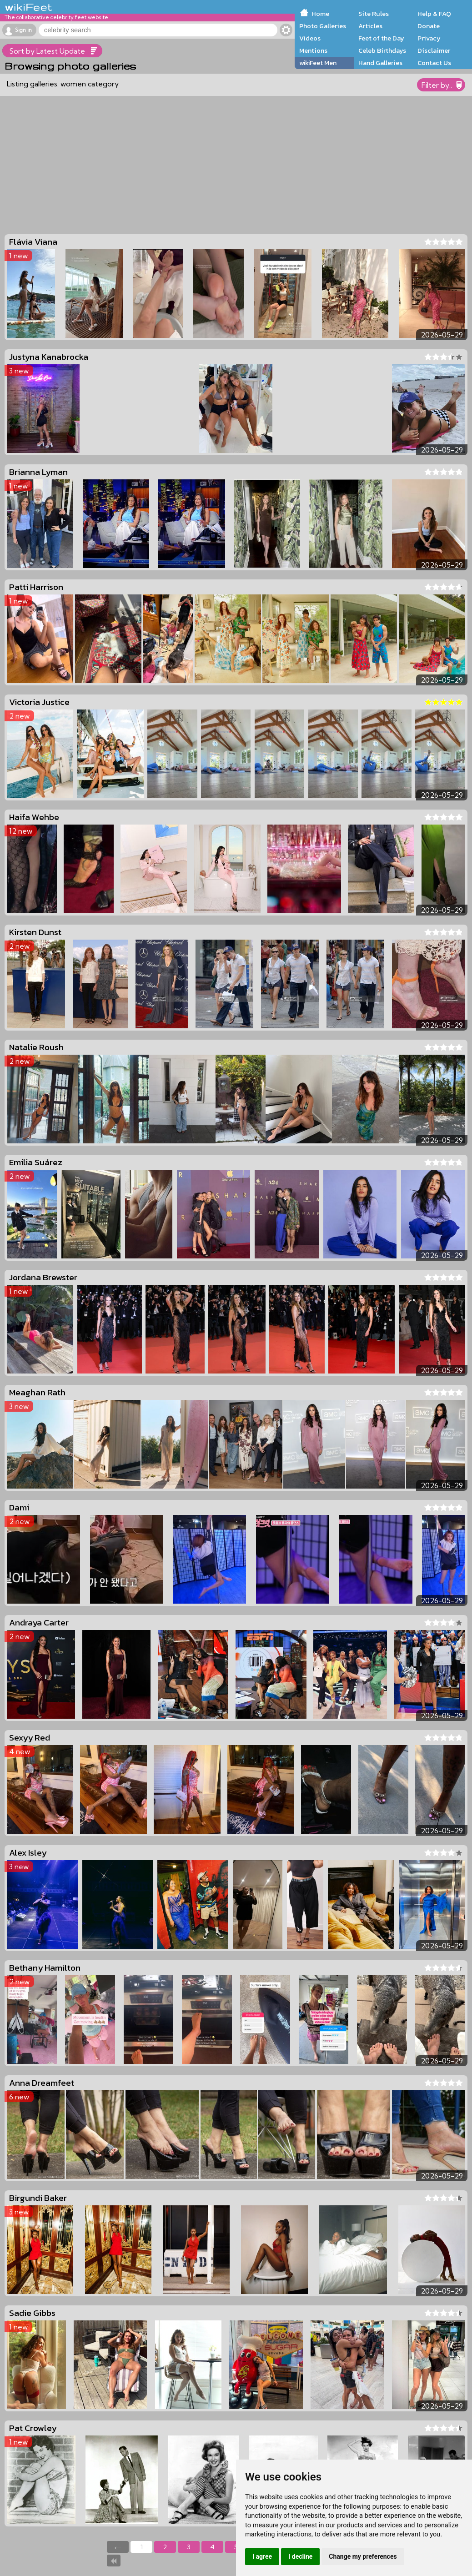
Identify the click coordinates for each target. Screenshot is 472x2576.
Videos (310, 38)
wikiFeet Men (317, 63)
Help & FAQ (434, 14)
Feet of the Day (381, 38)
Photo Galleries (322, 26)
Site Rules (373, 14)
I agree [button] (262, 2556)
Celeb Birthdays (382, 50)
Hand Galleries (380, 63)
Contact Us (434, 63)
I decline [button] (300, 2556)
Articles (370, 26)
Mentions (313, 50)
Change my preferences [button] (363, 2556)
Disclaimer (433, 50)
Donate (428, 26)
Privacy (429, 38)
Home (320, 14)
